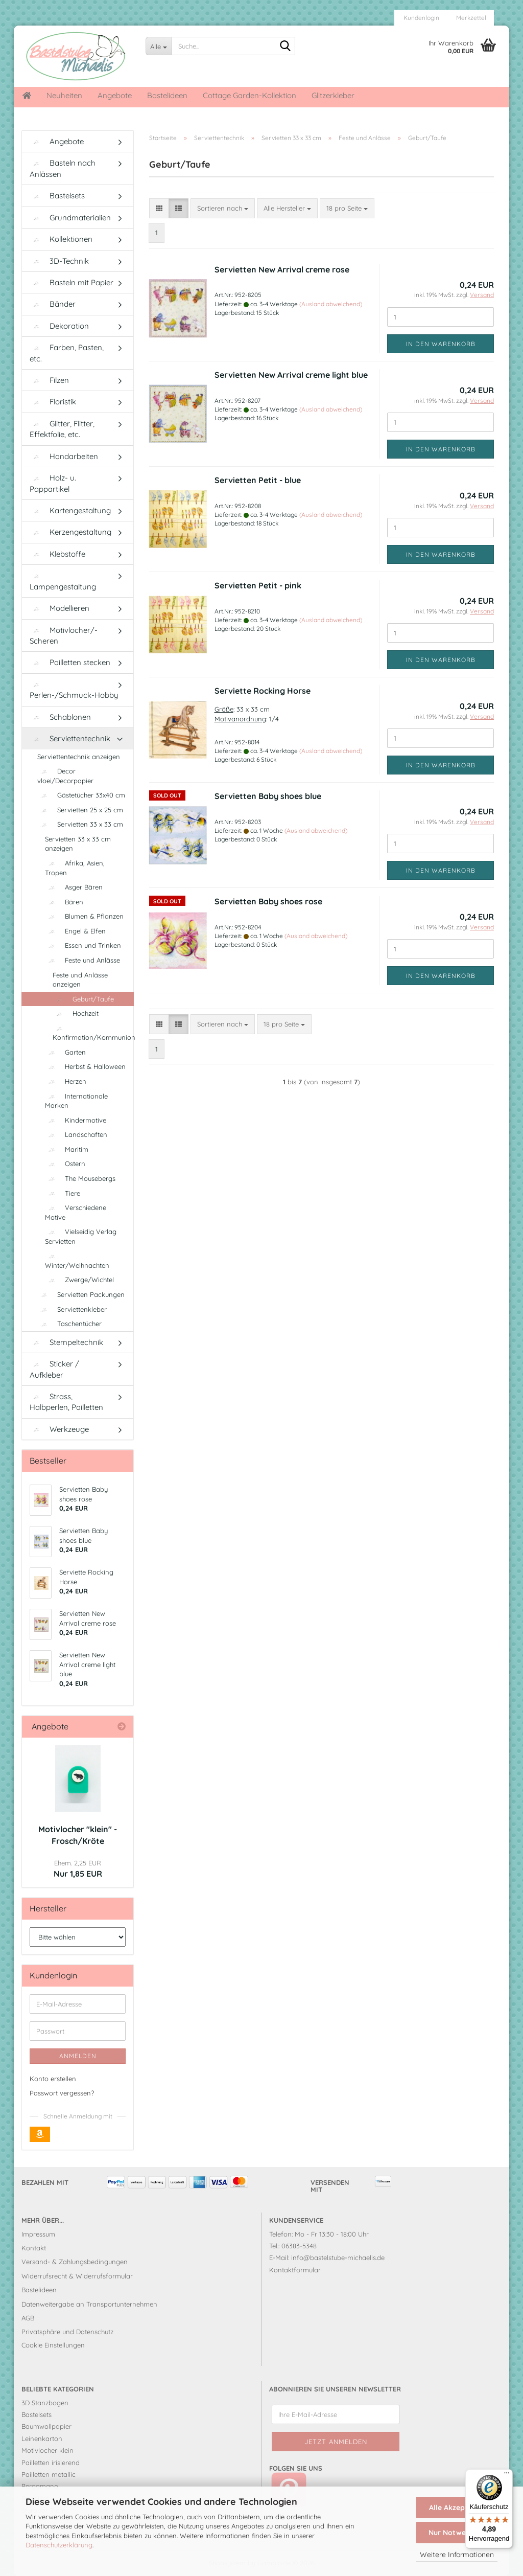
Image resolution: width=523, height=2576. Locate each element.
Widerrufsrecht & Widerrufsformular (77, 2276)
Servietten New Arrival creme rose (282, 269)
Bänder (53, 304)
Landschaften (76, 1134)
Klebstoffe (57, 554)
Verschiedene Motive (75, 1212)
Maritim (66, 1149)
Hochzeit (76, 1013)
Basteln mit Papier (71, 282)
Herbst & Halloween (85, 1066)
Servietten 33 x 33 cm (80, 824)
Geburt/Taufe (83, 999)
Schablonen (60, 717)
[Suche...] (159, 46)
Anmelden (78, 2056)
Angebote (115, 95)
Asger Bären (74, 887)
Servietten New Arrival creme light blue (291, 375)
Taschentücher (69, 1323)
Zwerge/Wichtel (79, 1279)
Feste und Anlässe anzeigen (80, 980)
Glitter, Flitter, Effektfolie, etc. (62, 429)
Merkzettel (470, 17)
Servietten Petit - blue (258, 480)
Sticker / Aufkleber (54, 1369)
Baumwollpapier (46, 2426)
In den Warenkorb (441, 344)
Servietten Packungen (81, 1294)
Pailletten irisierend (50, 2462)
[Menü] (507, 2475)
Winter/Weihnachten (77, 1261)
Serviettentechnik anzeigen (78, 757)
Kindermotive (75, 1120)
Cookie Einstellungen (53, 2345)
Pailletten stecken (70, 662)
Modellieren (59, 608)
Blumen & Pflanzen (84, 916)
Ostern (65, 1163)
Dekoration (59, 326)
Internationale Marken (76, 1101)
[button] (159, 208)
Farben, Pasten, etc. (67, 353)
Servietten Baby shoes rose (268, 901)
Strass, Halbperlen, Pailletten (66, 1402)
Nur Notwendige (457, 2532)
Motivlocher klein (47, 2450)
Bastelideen (167, 95)
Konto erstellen (53, 2079)
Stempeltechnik (66, 1342)
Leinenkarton (41, 2438)
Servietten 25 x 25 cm (80, 810)
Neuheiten (64, 95)
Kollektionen (61, 239)
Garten (65, 1052)
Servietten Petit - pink (258, 585)
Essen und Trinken (83, 945)
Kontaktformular (295, 2270)
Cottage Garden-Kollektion (249, 95)
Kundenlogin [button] (420, 17)
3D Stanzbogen (44, 2403)
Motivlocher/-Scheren (64, 635)
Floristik (53, 401)
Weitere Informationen (457, 2554)
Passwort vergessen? (62, 2093)
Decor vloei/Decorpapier (65, 776)
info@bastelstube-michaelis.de (338, 2257)
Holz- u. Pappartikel (53, 483)
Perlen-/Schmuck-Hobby (74, 691)
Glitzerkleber (333, 95)
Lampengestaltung (63, 582)
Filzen (49, 380)
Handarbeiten (64, 456)
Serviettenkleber (72, 1309)
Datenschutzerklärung (59, 2545)
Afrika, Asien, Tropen (75, 868)
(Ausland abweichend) (330, 304)
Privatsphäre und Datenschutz (67, 2332)
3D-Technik (59, 261)
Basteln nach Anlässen (63, 168)
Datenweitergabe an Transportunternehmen (89, 2304)
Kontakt (33, 2248)
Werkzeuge (59, 1429)
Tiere (62, 1193)
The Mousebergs (80, 1178)
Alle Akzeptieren (457, 2507)
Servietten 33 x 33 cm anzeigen (78, 844)
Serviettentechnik (70, 738)
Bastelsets (57, 195)
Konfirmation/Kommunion (93, 1033)
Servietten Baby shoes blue (268, 796)
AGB (27, 2318)
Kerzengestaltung (70, 532)
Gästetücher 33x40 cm (81, 795)
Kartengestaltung (70, 510)
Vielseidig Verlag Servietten (80, 1236)
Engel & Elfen (75, 931)
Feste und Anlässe (82, 960)
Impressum (38, 2234)
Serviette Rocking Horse (263, 691)
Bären (64, 902)
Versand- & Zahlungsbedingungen (74, 2262)
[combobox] (223, 208)
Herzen (65, 1081)
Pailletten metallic (48, 2474)
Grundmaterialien (70, 217)
